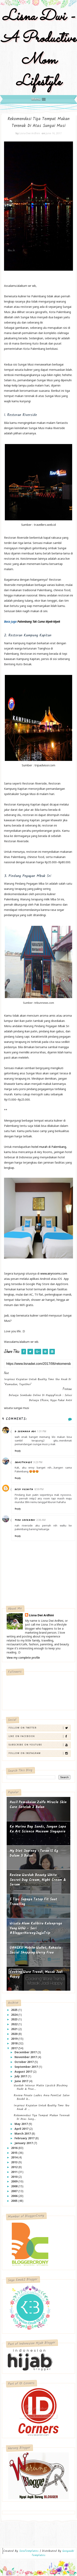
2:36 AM (43, 1520)
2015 (14, 2153)
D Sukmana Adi (28, 1432)
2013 (14, 2163)
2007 (14, 2192)
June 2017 (22, 2082)
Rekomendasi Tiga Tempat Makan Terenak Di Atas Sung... (42, 2118)
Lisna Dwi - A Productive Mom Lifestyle (38, 49)
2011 (14, 2172)
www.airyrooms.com (53, 1274)
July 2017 (21, 2077)
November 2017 (26, 2058)
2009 (14, 2182)
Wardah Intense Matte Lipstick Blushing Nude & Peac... (41, 2088)
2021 (14, 2030)
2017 (14, 2049)
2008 (14, 2187)
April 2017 (22, 2129)
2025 (14, 2010)
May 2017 (22, 2124)
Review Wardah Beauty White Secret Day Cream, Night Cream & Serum (38, 1880)
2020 (14, 2034)
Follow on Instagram (39, 1753)
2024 (14, 2015)
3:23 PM (40, 1463)
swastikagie (26, 1463)
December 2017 (26, 2053)
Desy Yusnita (26, 1490)
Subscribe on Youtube (39, 1745)
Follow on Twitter (39, 1728)
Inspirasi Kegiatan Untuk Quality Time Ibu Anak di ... (41, 2108)
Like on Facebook (39, 1736)
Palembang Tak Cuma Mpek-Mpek (38, 622)
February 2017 (25, 2139)
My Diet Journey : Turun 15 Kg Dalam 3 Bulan (34, 1854)
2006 (14, 2196)
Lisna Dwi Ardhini (41, 1616)
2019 (14, 2039)
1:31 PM (44, 1432)
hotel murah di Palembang (48, 1147)
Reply (20, 1451)
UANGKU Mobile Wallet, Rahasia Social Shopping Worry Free (35, 1951)
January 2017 (24, 2144)
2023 (14, 2020)
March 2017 (23, 2134)
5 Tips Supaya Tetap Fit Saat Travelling (33, 1902)
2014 (14, 2158)
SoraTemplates (28, 2552)
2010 (14, 2177)
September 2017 (27, 2067)
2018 (14, 2044)
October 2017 (24, 2063)
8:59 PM (41, 1490)
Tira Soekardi (27, 1521)
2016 (14, 2148)
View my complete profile (23, 1658)
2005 (14, 2201)
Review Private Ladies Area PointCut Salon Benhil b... (42, 2098)
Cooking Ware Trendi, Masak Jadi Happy (36, 1975)
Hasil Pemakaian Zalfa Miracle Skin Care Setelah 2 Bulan (38, 1805)
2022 (14, 2025)
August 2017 (24, 2072)
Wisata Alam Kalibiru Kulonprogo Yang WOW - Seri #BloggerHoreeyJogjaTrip (36, 1929)
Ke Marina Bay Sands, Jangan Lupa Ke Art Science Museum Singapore (38, 1830)
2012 (14, 2168)
